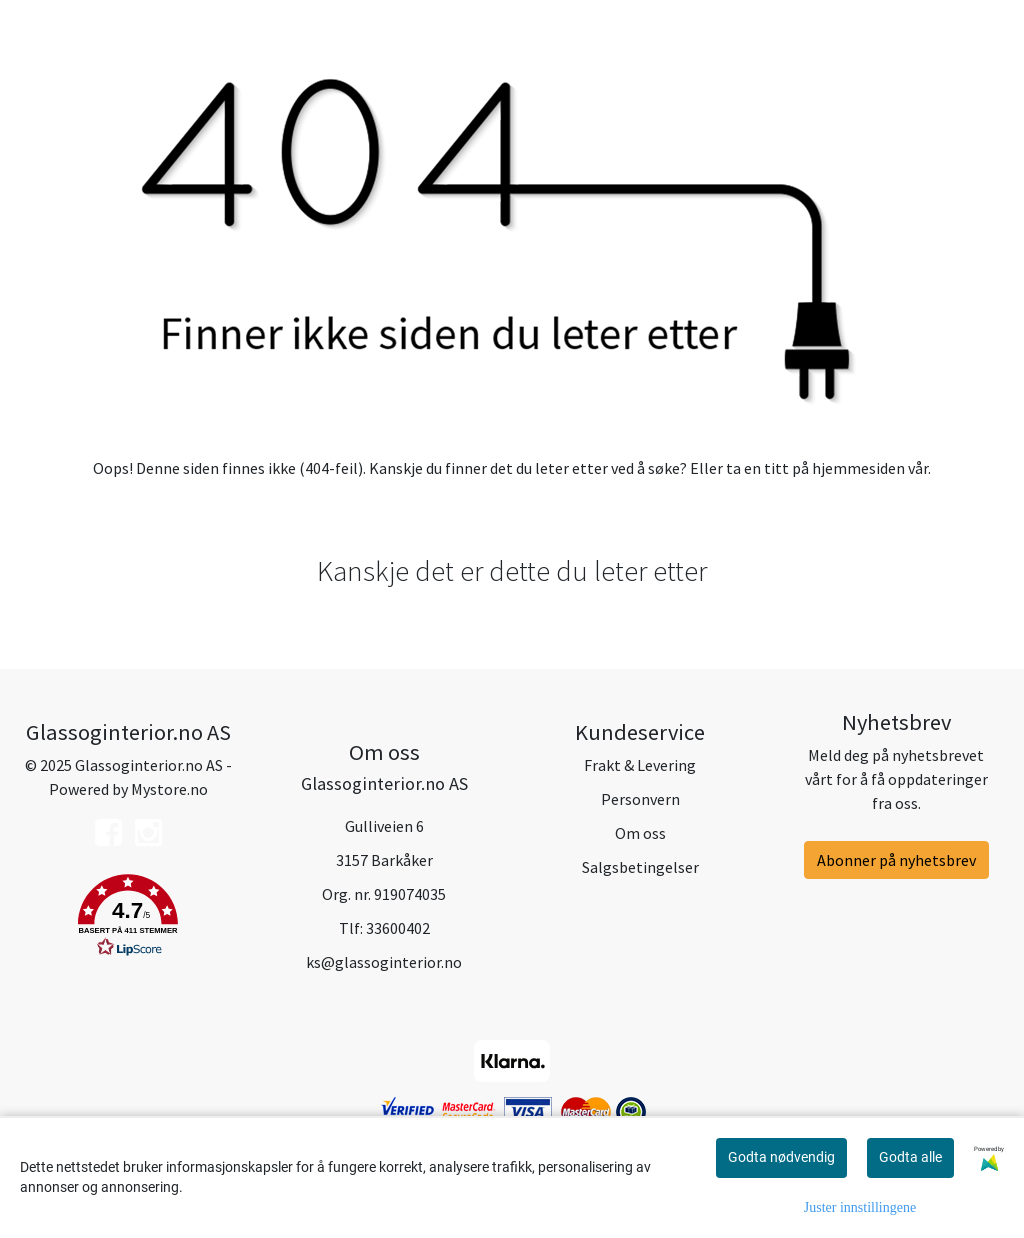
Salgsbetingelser (640, 867)
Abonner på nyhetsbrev (896, 860)
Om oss (640, 833)
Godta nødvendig (781, 1157)
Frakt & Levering (640, 765)
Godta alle (910, 1157)
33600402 (398, 928)
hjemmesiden (858, 468)
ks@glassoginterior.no (384, 962)
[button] (128, 919)
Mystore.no (169, 789)
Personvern (640, 799)
